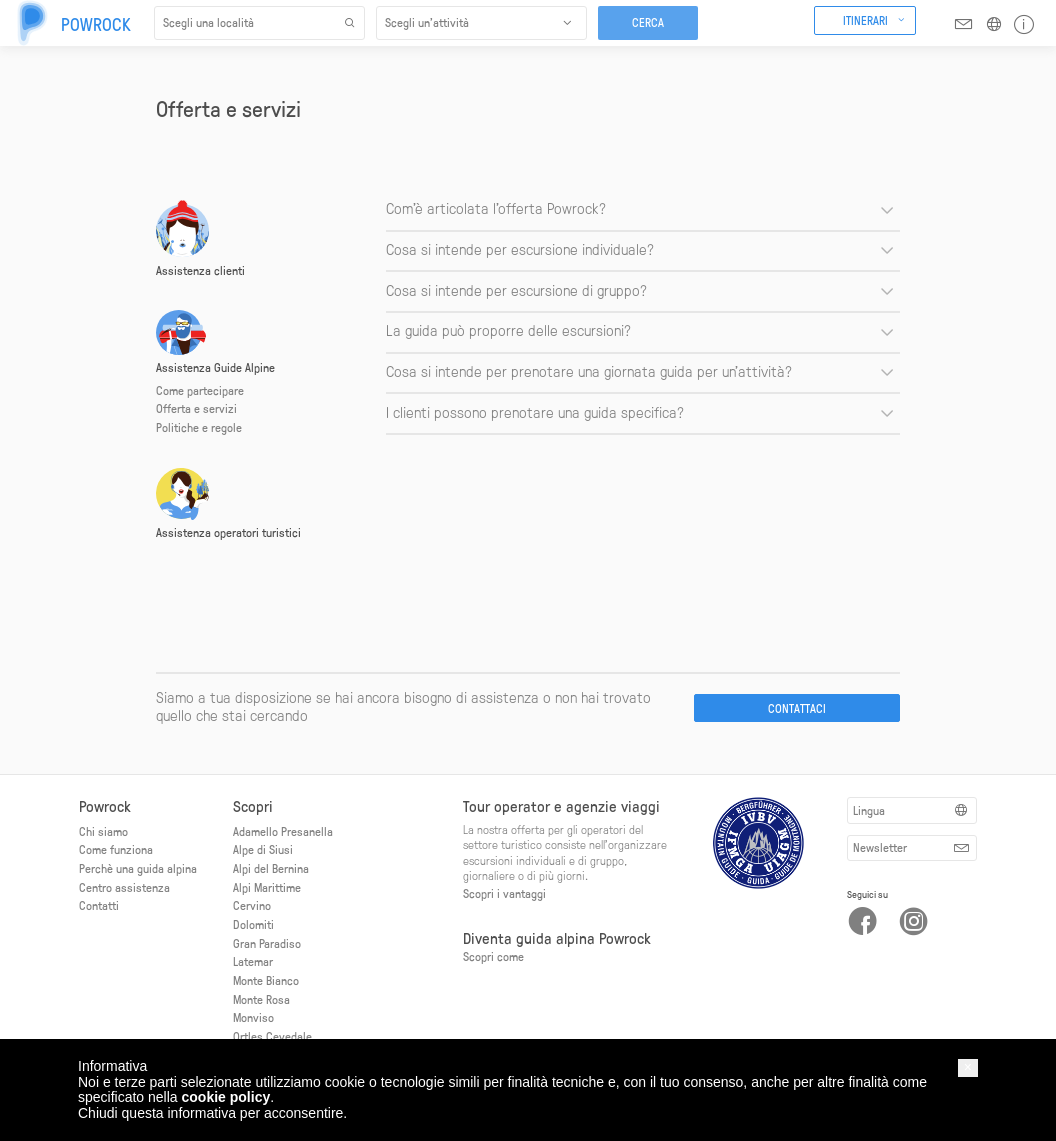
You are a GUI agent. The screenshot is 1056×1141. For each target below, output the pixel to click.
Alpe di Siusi (263, 849)
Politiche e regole (199, 427)
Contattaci (797, 708)
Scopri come (493, 956)
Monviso (253, 1017)
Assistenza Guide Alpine (215, 367)
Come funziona (116, 849)
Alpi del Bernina (271, 868)
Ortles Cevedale (272, 1036)
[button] (968, 1067)
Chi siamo (103, 831)
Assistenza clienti (200, 270)
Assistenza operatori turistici (228, 532)
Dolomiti (253, 924)
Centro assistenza (124, 887)
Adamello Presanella (283, 831)
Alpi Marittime (267, 887)
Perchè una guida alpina (138, 868)
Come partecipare (200, 390)
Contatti (99, 905)
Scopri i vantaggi (504, 893)
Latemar (253, 961)
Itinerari (865, 20)
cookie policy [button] (226, 1097)
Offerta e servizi (196, 408)
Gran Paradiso (267, 943)
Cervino (252, 905)
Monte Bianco (266, 980)
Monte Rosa (261, 999)
